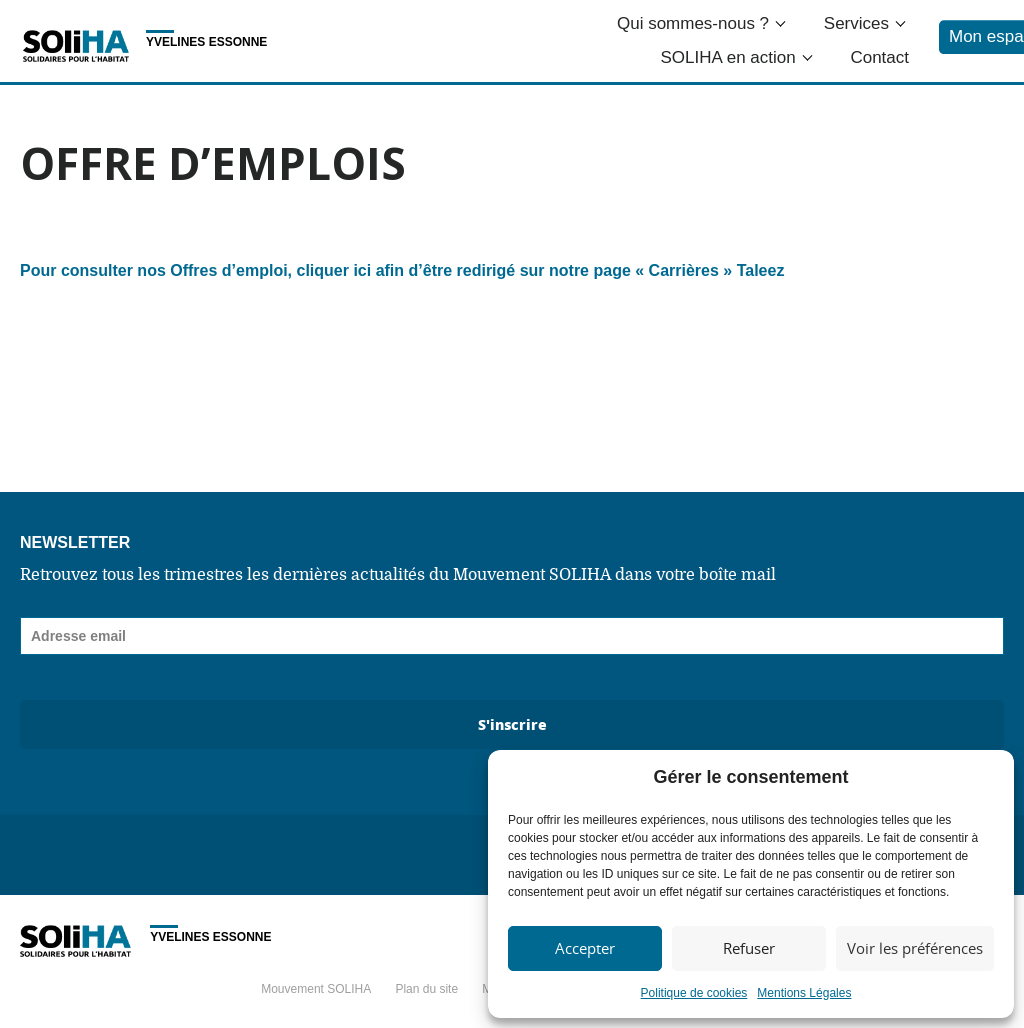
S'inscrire (512, 724)
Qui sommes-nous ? (693, 23)
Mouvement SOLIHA (316, 989)
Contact (879, 57)
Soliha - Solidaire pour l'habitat (75, 46)
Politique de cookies (694, 993)
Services (856, 23)
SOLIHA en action (728, 57)
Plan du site (426, 989)
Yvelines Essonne (206, 42)
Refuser (749, 948)
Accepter (585, 948)
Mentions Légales (804, 993)
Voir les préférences (915, 948)
